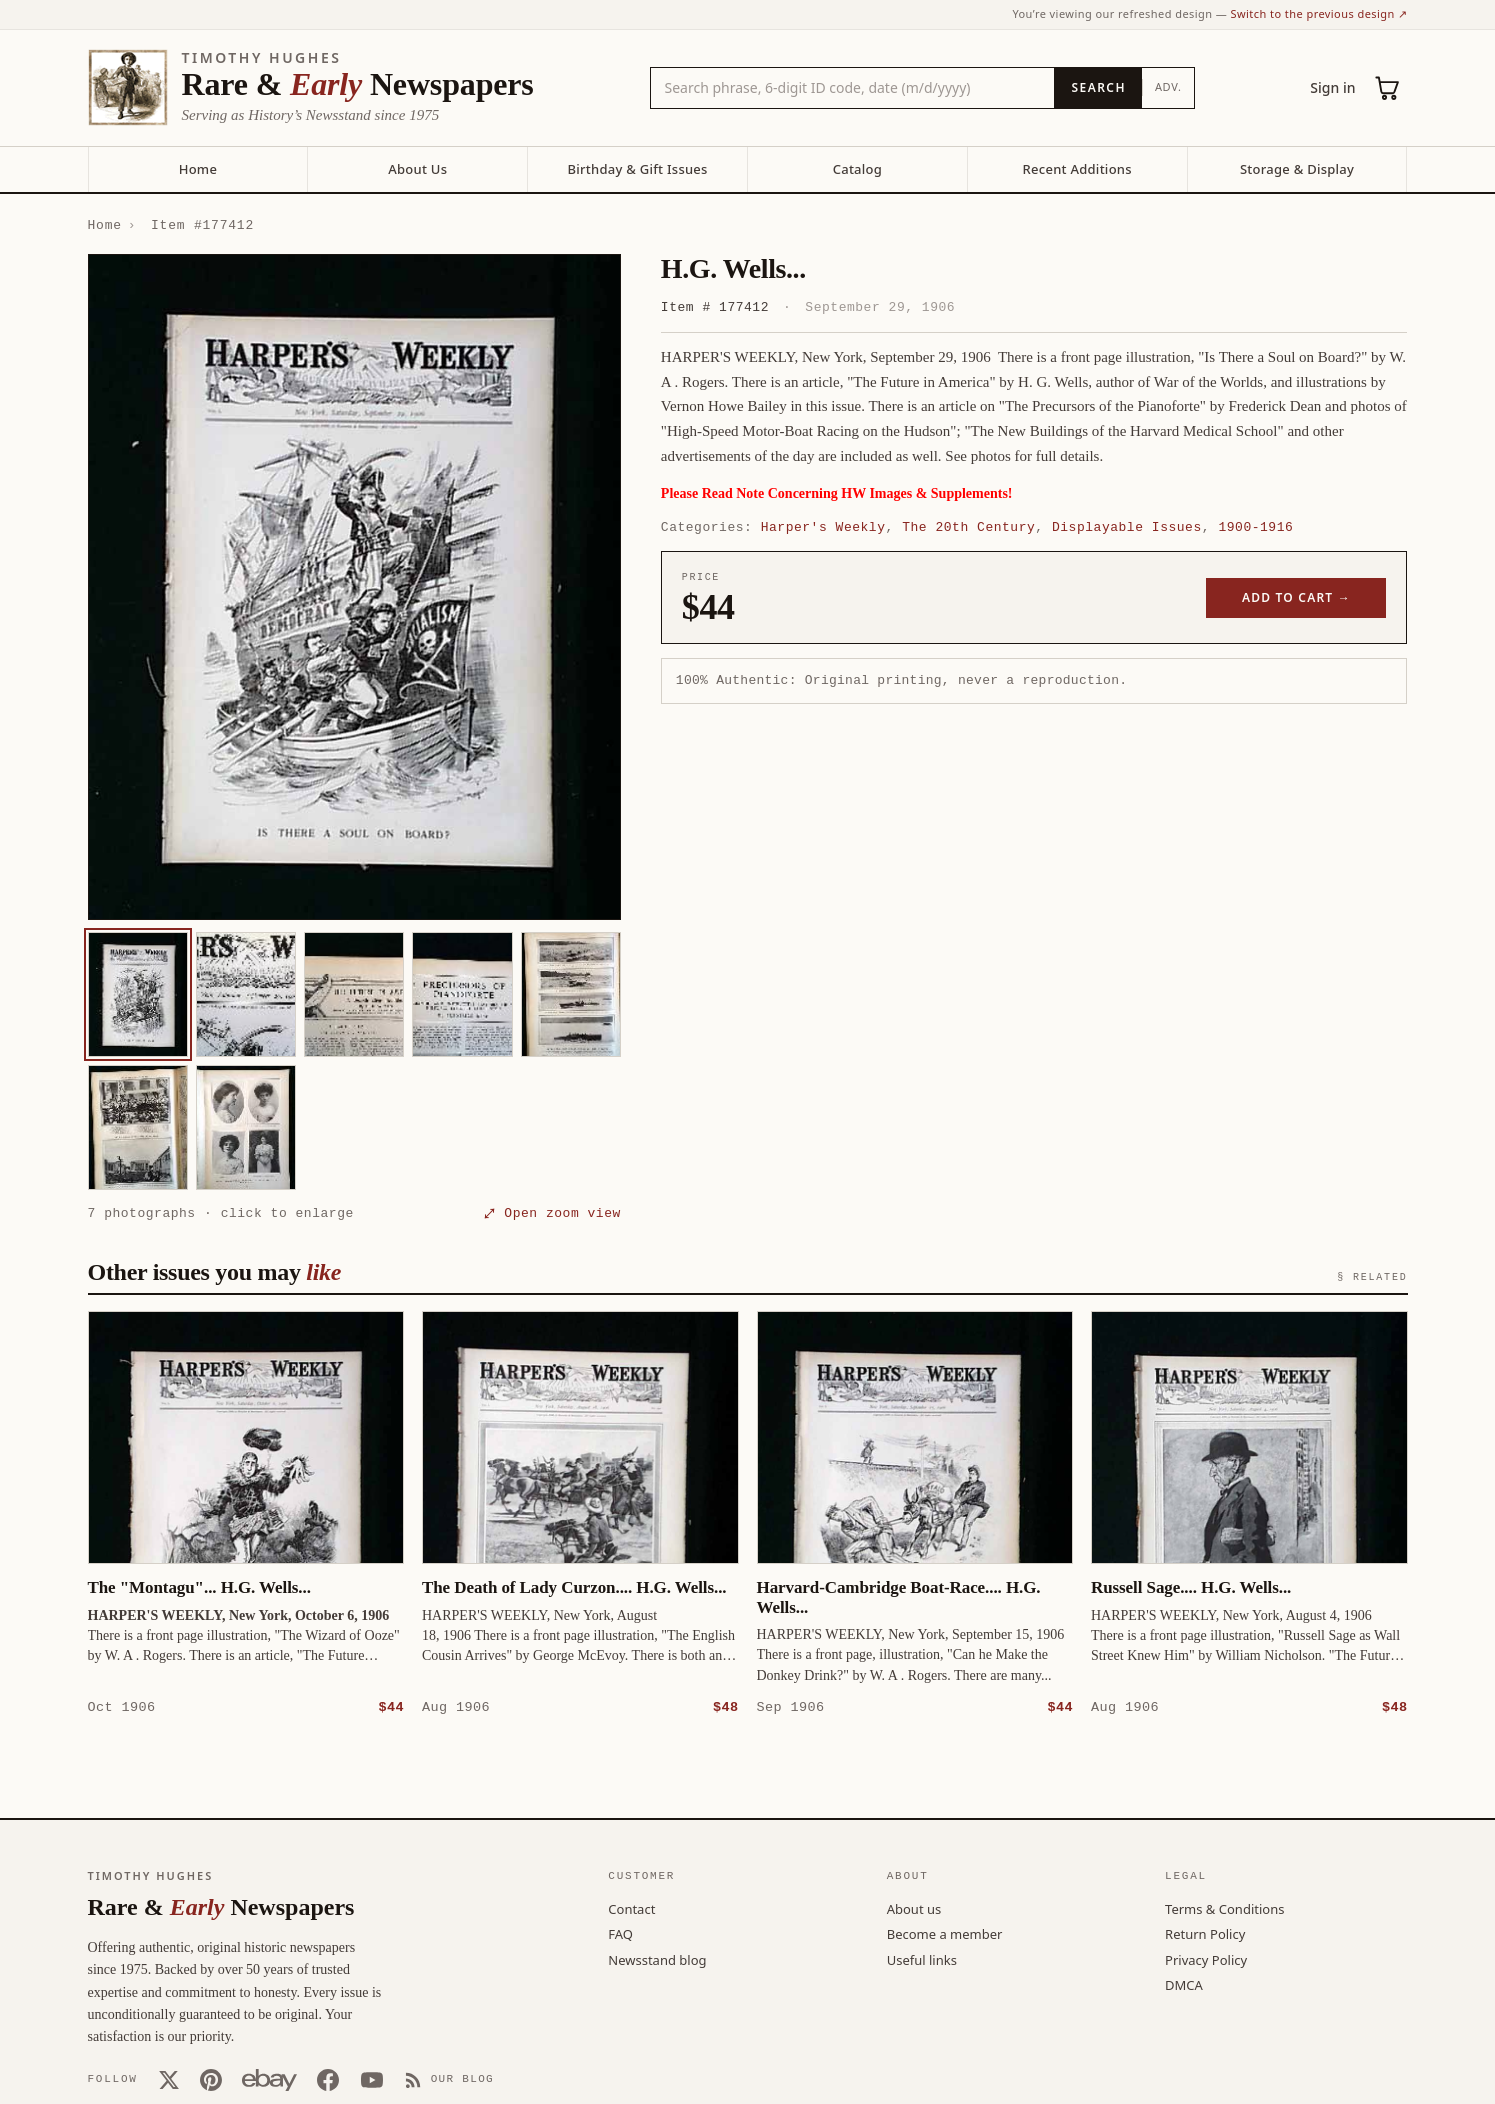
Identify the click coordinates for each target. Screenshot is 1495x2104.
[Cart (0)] (1388, 88)
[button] (354, 587)
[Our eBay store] (269, 2079)
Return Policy (1205, 1933)
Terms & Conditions (1224, 1908)
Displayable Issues (1127, 527)
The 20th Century (968, 527)
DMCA (1184, 1984)
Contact (631, 1908)
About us (914, 1908)
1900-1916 (1255, 527)
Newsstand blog (657, 1959)
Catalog (857, 169)
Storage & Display (1297, 169)
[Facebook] (328, 2079)
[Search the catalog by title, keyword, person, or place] (853, 88)
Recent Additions (1077, 169)
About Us (417, 169)
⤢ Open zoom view (553, 1213)
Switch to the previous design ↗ (1319, 13)
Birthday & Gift (637, 169)
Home (198, 169)
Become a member (945, 1933)
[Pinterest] (211, 2079)
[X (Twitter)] (169, 2079)
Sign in (1332, 87)
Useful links (922, 1959)
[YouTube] (372, 2079)
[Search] (1097, 88)
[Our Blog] (449, 2079)
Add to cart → (1296, 597)
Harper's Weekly (823, 527)
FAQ (620, 1933)
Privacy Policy (1206, 1959)
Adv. (1168, 86)
